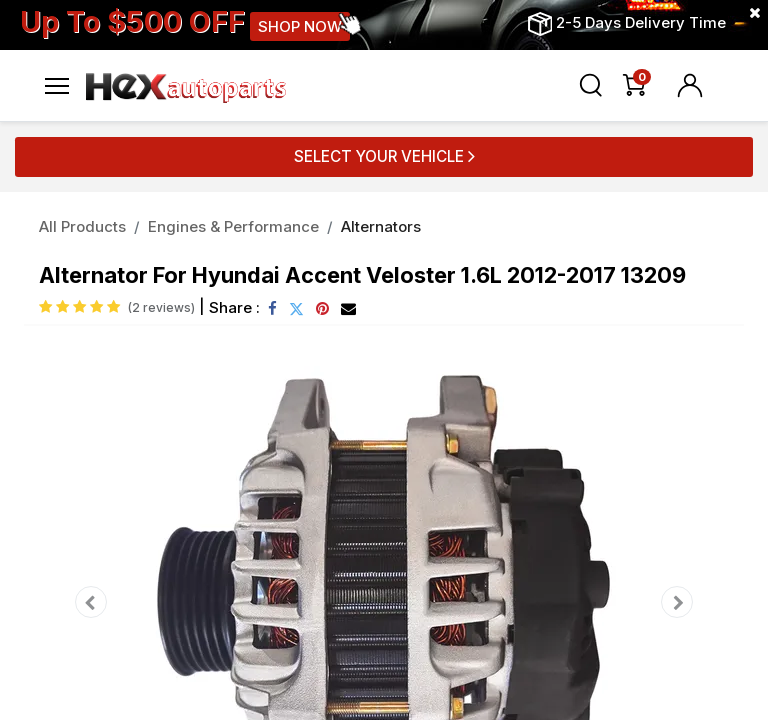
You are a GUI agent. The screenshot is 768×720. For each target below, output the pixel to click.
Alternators (381, 226)
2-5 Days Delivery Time (641, 22)
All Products (82, 226)
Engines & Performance (233, 226)
